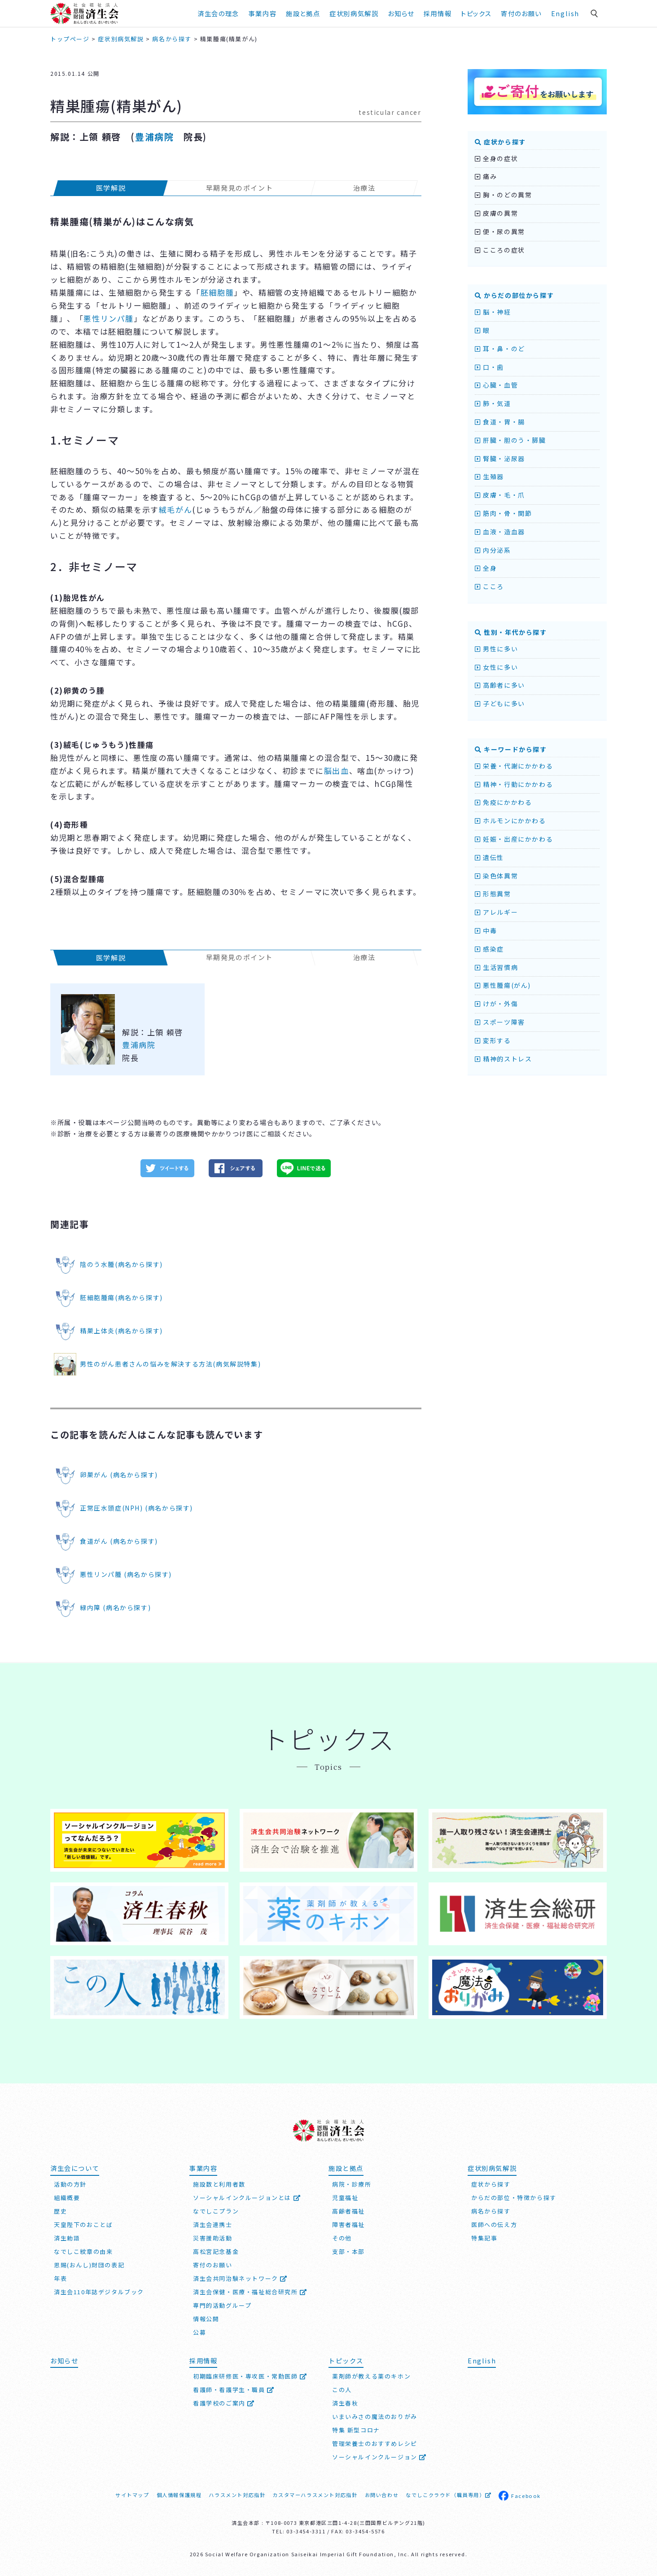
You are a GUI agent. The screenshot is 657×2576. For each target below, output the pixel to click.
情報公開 (206, 2318)
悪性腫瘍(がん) (503, 985)
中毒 (486, 930)
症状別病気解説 (353, 13)
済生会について (74, 2168)
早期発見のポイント (239, 187)
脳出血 (336, 770)
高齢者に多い (500, 685)
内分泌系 (493, 550)
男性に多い (496, 648)
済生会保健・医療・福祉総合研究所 (250, 2292)
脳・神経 (493, 311)
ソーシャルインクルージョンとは (247, 2197)
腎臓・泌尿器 (500, 458)
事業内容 (262, 13)
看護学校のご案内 (224, 2403)
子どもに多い (500, 703)
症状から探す (500, 141)
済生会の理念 (218, 13)
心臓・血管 (496, 384)
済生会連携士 (212, 2224)
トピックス (476, 13)
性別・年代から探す (511, 632)
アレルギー (496, 912)
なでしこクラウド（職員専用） (448, 2494)
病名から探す (491, 2211)
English (565, 13)
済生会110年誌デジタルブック (99, 2292)
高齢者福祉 (348, 2211)
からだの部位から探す (514, 295)
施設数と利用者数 (219, 2184)
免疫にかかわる (503, 802)
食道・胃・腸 (500, 421)
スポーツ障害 (500, 1021)
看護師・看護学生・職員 (234, 2389)
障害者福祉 (348, 2224)
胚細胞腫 (217, 292)
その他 (342, 2238)
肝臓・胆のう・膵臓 (510, 440)
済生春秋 (345, 2403)
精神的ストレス (503, 1058)
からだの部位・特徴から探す (513, 2197)
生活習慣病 (496, 967)
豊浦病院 (154, 136)
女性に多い (496, 667)
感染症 (489, 948)
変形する (493, 1040)
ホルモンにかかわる (510, 820)
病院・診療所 (352, 2184)
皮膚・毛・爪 (500, 494)
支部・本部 (348, 2251)
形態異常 (493, 893)
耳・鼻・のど (500, 348)
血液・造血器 (500, 531)
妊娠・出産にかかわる (514, 838)
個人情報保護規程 (179, 2494)
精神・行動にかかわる (514, 784)
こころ (489, 586)
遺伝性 (489, 857)
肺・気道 (493, 403)
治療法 (364, 187)
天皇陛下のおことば (83, 2224)
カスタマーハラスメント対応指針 (314, 2494)
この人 (342, 2389)
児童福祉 (345, 2197)
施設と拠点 (303, 13)
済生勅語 (67, 2238)
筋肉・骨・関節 (503, 513)
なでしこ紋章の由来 (83, 2251)
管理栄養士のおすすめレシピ (374, 2443)
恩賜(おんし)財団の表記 (89, 2265)
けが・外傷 (496, 1003)
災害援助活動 (212, 2238)
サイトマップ (132, 2494)
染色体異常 (496, 875)
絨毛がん (175, 509)
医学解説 (111, 187)
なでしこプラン (216, 2211)
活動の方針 (70, 2184)
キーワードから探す (511, 749)
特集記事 (484, 2238)
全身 (486, 567)
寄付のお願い (521, 13)
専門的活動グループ (222, 2305)
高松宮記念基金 (216, 2251)
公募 (199, 2332)
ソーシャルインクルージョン (379, 2457)
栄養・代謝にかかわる (514, 765)
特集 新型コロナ (356, 2430)
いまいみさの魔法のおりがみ (374, 2416)
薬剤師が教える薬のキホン (371, 2376)
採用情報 (437, 13)
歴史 (60, 2211)
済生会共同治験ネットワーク (240, 2278)
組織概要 (67, 2197)
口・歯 (489, 366)
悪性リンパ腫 (108, 318)
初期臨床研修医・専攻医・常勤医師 (250, 2376)
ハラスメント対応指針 (237, 2494)
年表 (60, 2278)
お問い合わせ (382, 2494)
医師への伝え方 (494, 2224)
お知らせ (401, 13)
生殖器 (489, 476)
